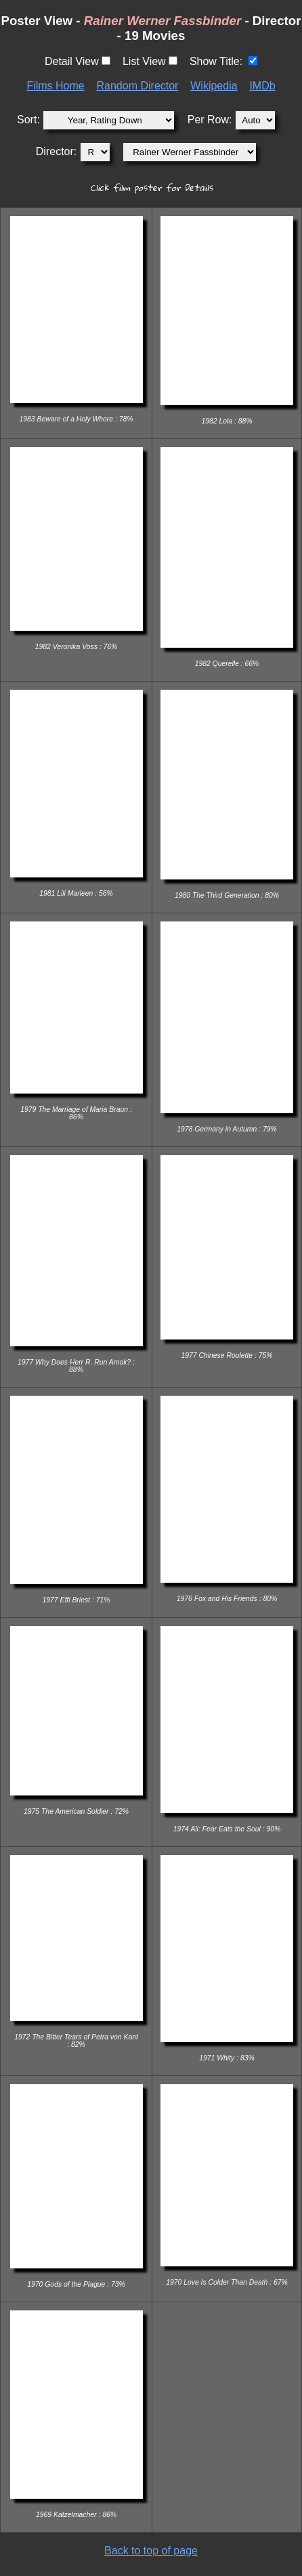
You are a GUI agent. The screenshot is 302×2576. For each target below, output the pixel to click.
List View (144, 61)
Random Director (138, 85)
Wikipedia (213, 85)
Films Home (55, 85)
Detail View (72, 61)
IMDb (262, 85)
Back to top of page (151, 2550)
